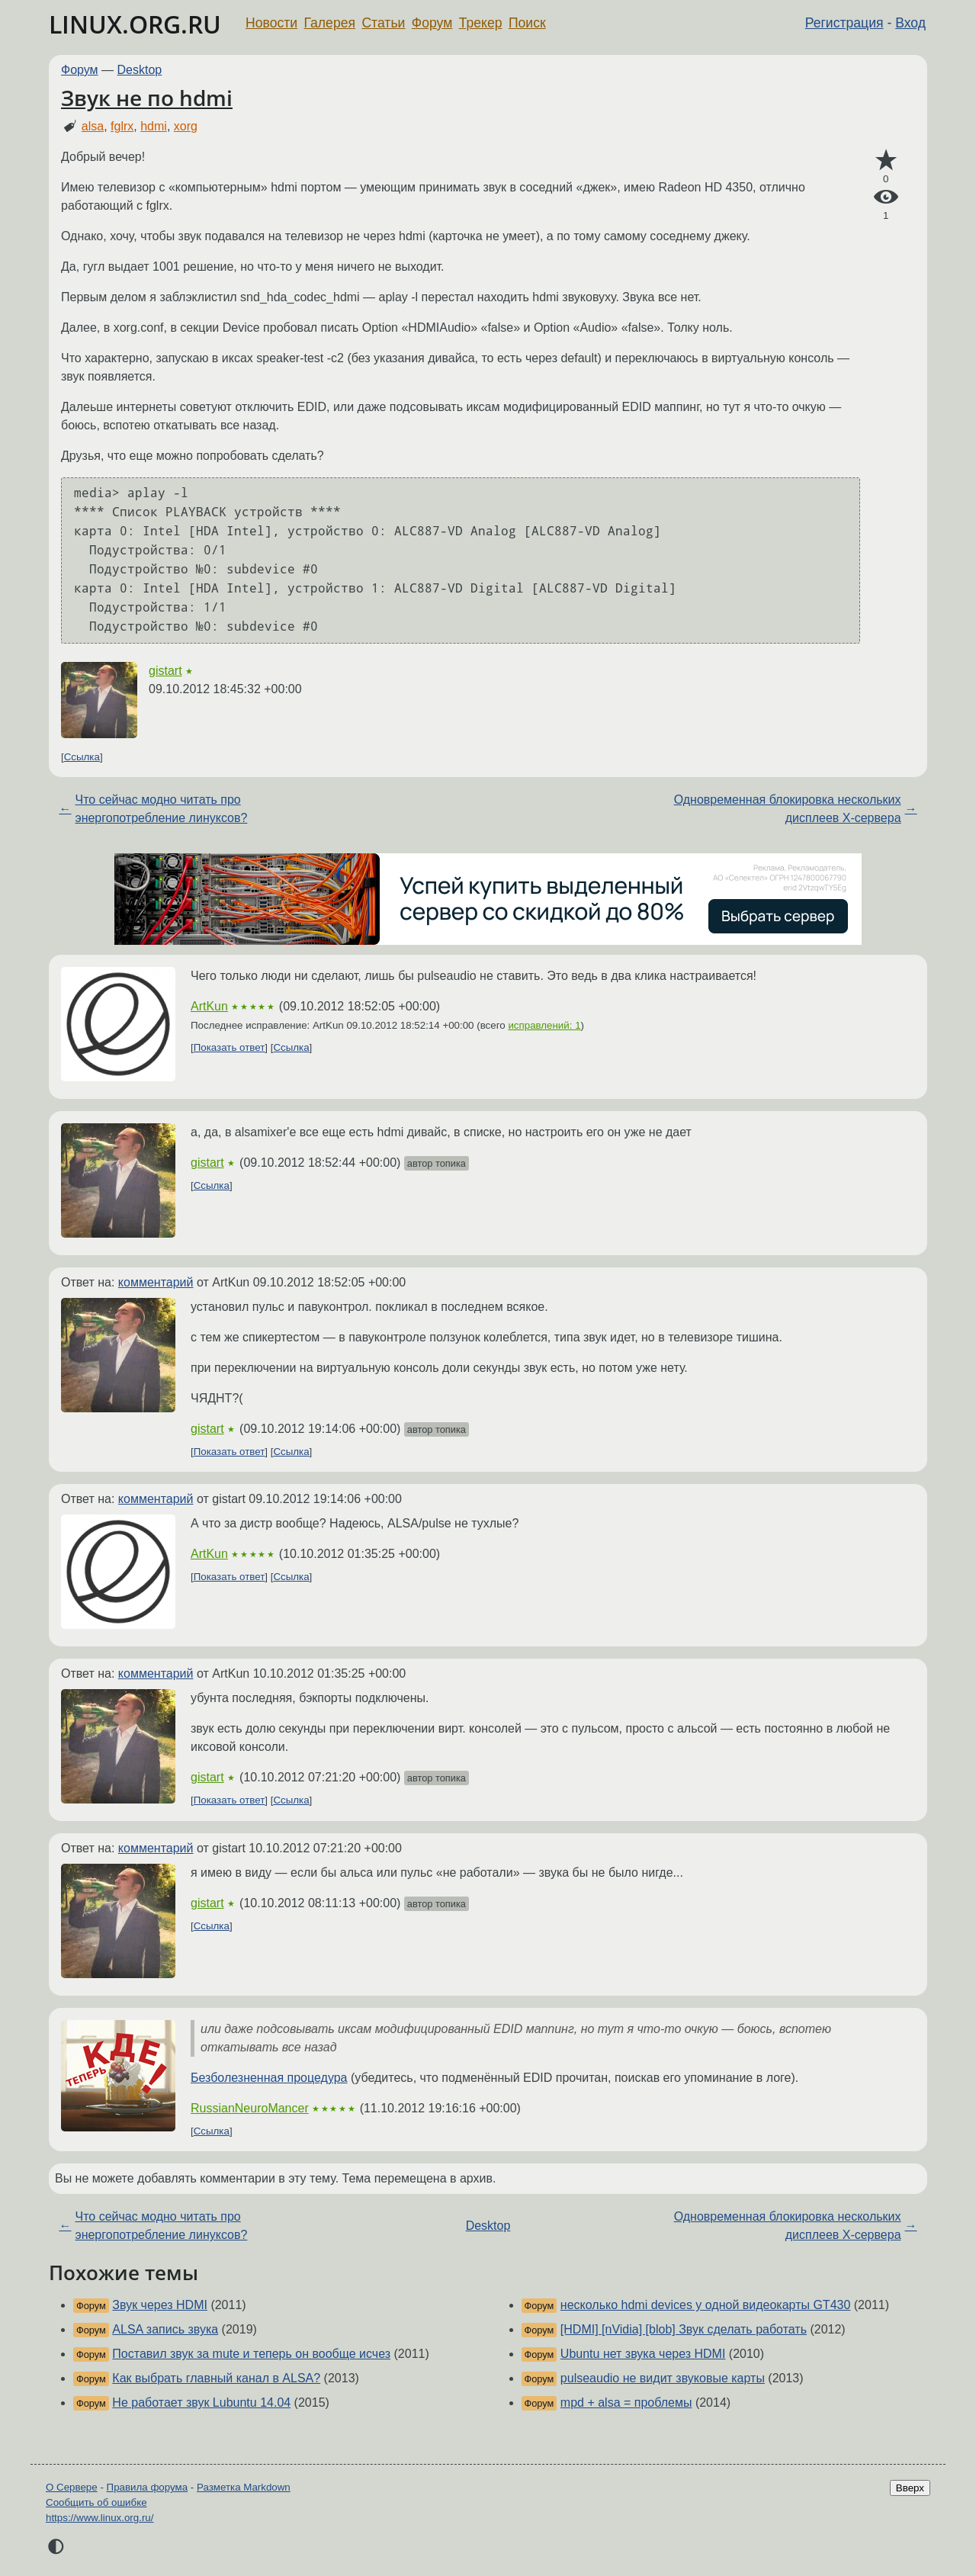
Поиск (527, 23)
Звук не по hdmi (147, 97)
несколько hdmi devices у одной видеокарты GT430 (705, 2304)
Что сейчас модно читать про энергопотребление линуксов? (161, 808)
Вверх (910, 2488)
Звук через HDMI (159, 2304)
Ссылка (82, 757)
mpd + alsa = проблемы (626, 2402)
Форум (432, 23)
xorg (185, 126)
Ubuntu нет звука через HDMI (643, 2353)
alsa (93, 126)
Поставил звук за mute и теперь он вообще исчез (251, 2353)
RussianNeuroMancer (250, 2108)
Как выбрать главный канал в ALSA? (216, 2378)
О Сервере (72, 2487)
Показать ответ (229, 1047)
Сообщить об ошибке (96, 2502)
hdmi (153, 126)
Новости (271, 23)
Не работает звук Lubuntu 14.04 (201, 2402)
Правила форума (147, 2487)
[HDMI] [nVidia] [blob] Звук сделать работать (683, 2329)
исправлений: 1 (544, 1025)
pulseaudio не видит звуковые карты (662, 2378)
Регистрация (844, 23)
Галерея (329, 23)
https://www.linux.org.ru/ (99, 2517)
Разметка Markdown (244, 2487)
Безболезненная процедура (269, 2077)
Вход (910, 23)
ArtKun (209, 1006)
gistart (165, 670)
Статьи (383, 23)
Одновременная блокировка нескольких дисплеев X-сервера (787, 808)
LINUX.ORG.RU (135, 24)
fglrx (122, 126)
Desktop (139, 69)
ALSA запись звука (165, 2329)
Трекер (480, 23)
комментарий (156, 1282)
